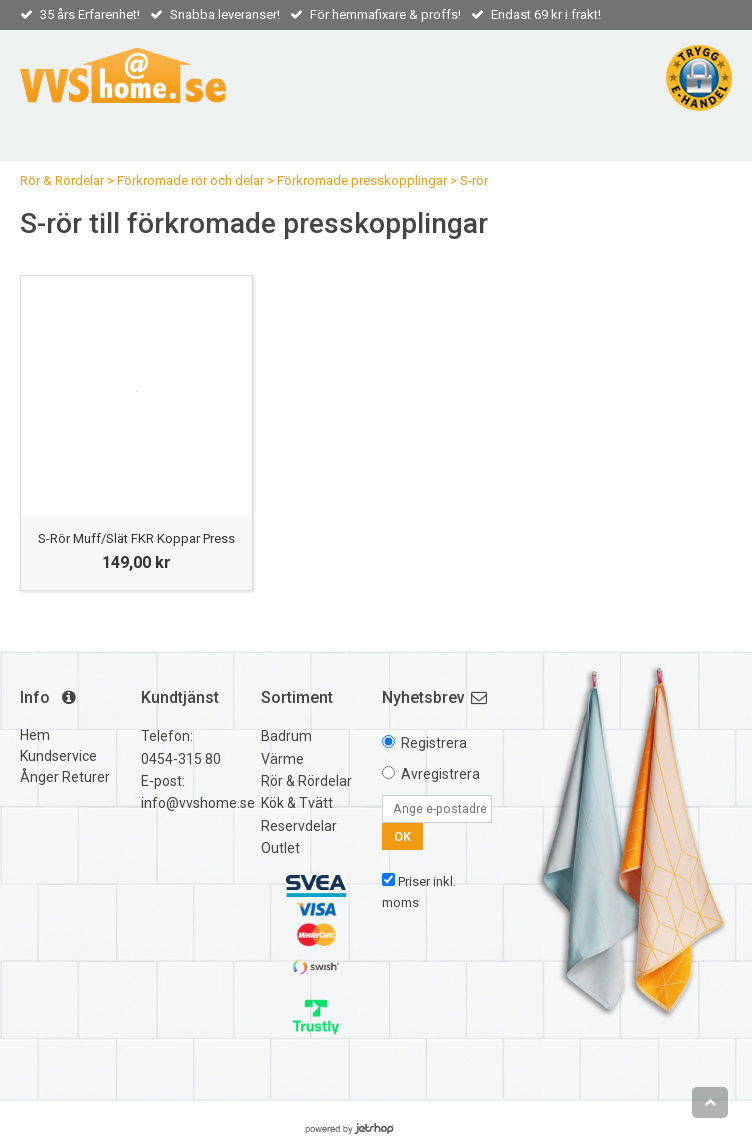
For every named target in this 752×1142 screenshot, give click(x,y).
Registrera (434, 743)
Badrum (286, 736)
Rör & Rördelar (62, 180)
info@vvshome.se (198, 803)
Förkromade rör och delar (190, 180)
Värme (282, 759)
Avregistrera (440, 774)
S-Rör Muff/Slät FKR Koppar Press (136, 538)
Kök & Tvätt (297, 803)
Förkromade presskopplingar (362, 180)
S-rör (474, 180)
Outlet (280, 848)
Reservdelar (299, 826)
